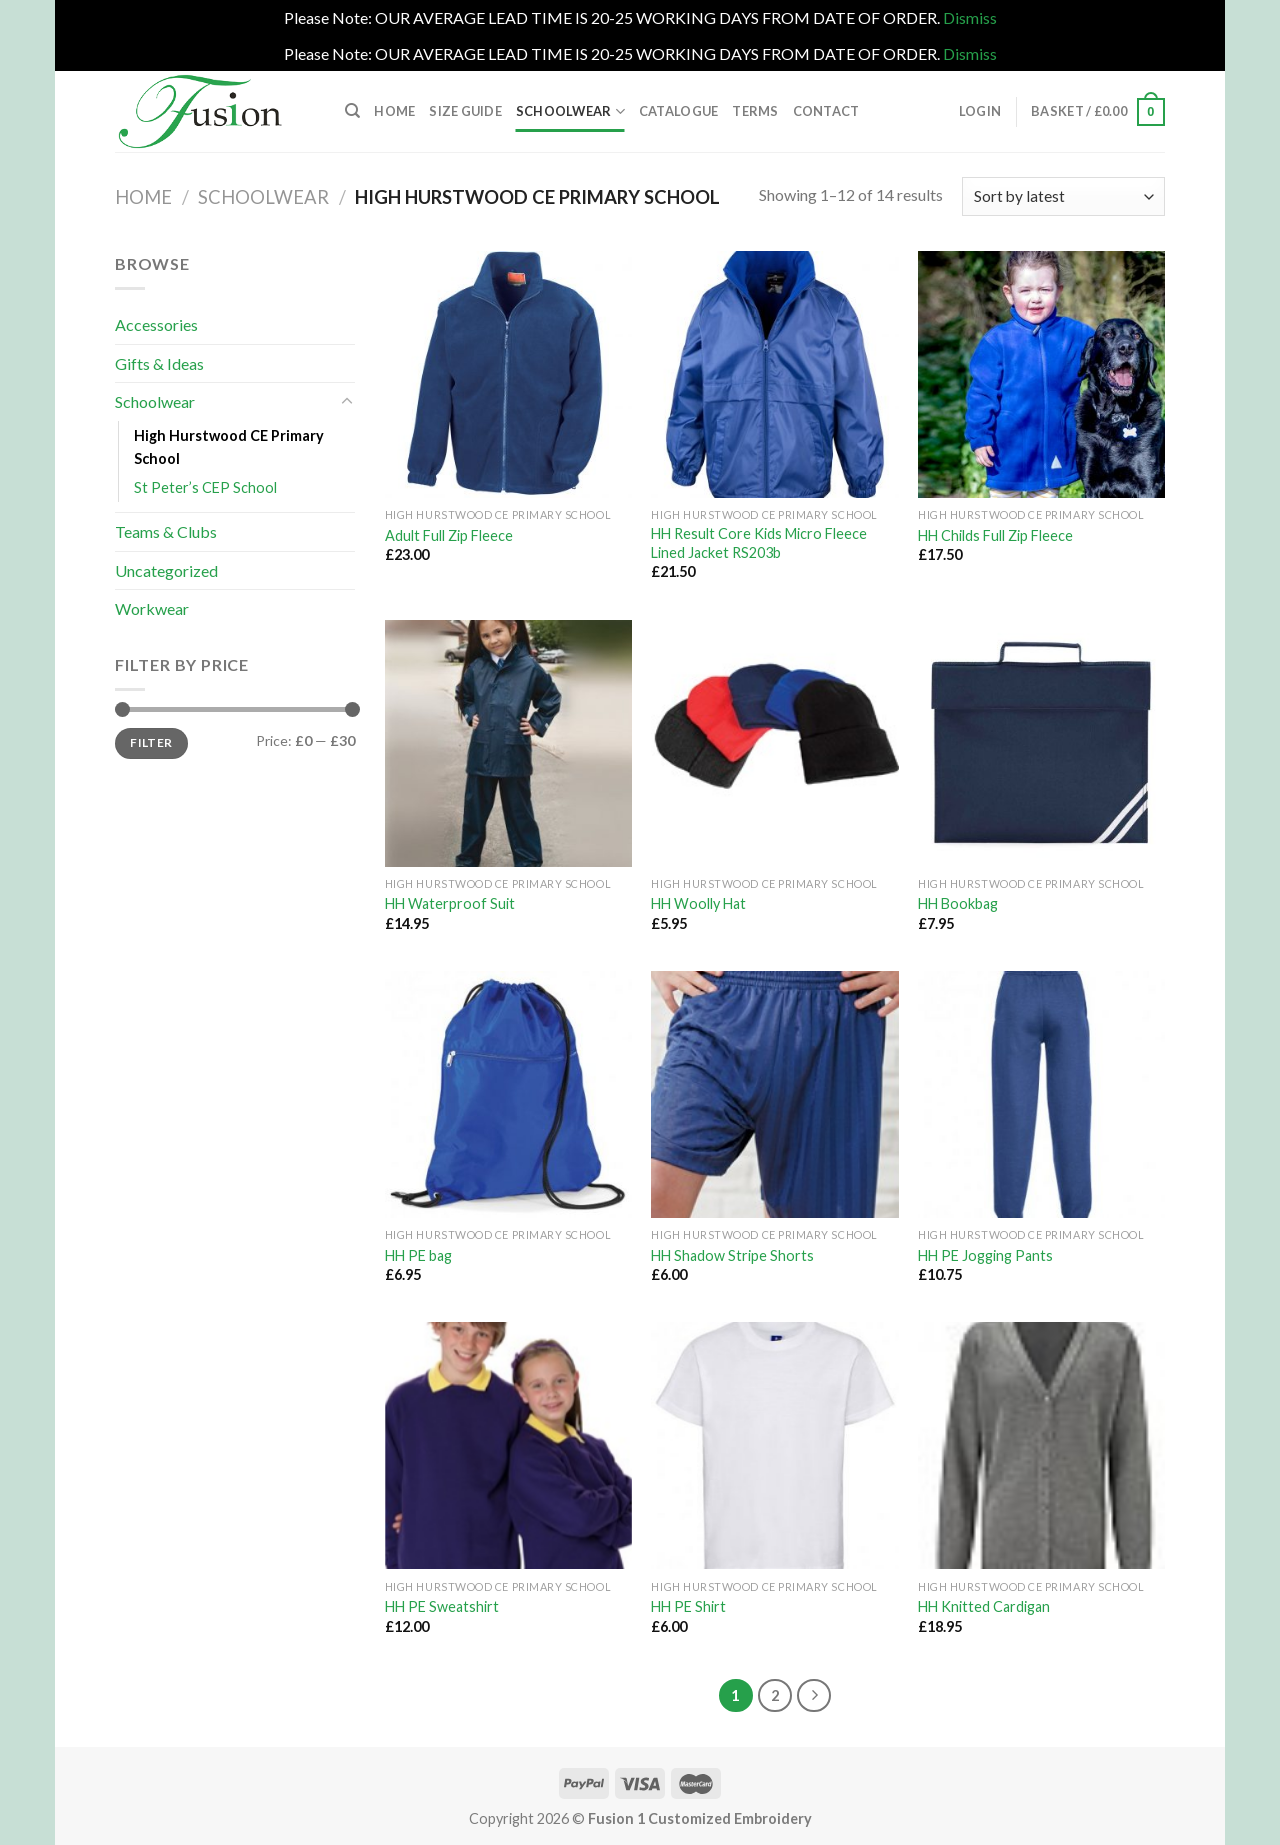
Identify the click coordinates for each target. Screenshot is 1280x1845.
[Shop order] (1063, 196)
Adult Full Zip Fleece (449, 535)
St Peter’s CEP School (205, 487)
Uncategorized (166, 570)
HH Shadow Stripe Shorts (732, 1255)
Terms (755, 111)
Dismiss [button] (970, 17)
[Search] (352, 111)
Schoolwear (570, 111)
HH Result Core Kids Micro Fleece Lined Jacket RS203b (759, 543)
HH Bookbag (958, 903)
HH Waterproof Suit (450, 903)
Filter (151, 742)
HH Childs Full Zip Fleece (995, 535)
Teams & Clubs (166, 531)
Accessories (156, 324)
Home (394, 111)
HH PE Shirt (688, 1606)
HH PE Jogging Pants (985, 1255)
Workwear (152, 608)
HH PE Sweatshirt (442, 1606)
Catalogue (678, 111)
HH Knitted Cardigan (984, 1606)
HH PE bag (418, 1255)
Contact (826, 111)
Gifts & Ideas (159, 363)
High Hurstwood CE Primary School (229, 447)
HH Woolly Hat (698, 903)
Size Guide (465, 111)
